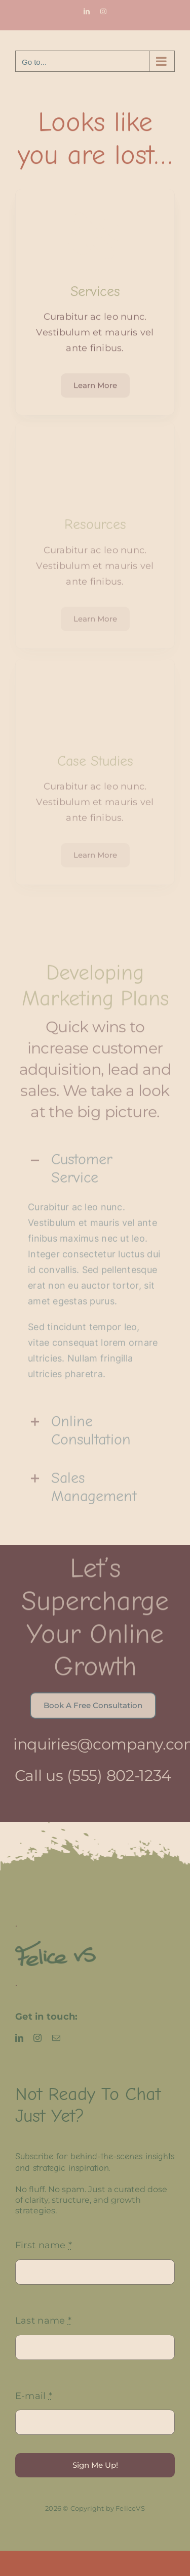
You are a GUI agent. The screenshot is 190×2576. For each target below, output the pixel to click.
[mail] (56, 2038)
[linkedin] (19, 2038)
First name (43, 2245)
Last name (43, 2320)
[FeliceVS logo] (55, 1945)
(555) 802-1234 (114, 1775)
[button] (95, 1164)
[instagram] (37, 2038)
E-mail (33, 2396)
